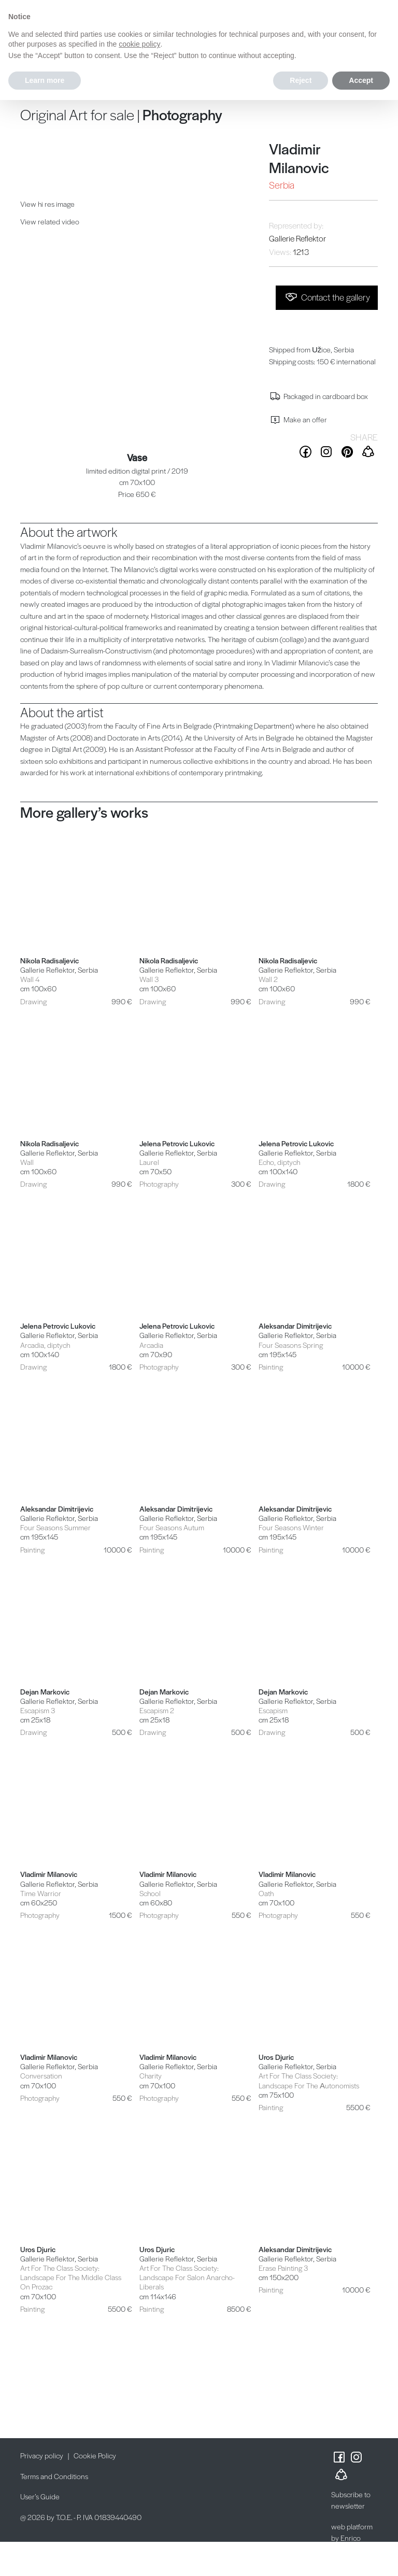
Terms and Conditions (54, 2476)
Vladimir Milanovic (299, 158)
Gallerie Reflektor (297, 238)
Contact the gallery (326, 297)
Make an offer (298, 419)
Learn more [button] (44, 80)
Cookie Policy (95, 2455)
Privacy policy (41, 2455)
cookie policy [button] (139, 44)
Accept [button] (361, 80)
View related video (49, 221)
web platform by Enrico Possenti (352, 2538)
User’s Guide (40, 2496)
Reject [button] (300, 80)
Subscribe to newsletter (351, 2500)
